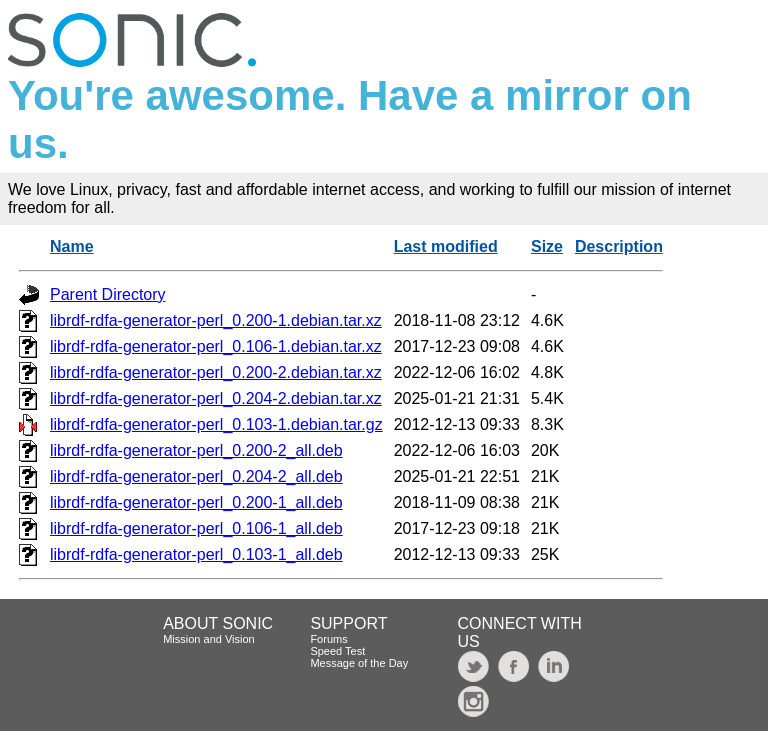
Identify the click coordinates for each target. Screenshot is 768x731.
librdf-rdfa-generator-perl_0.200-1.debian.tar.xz (216, 320)
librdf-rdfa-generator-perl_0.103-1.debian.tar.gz (216, 424)
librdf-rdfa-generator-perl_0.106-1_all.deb (196, 528)
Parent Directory (108, 294)
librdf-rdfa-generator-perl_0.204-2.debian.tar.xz (216, 398)
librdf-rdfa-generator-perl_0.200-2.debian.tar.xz (216, 372)
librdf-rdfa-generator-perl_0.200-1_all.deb (196, 502)
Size (547, 246)
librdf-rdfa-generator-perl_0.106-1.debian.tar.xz (216, 346)
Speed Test (337, 651)
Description (619, 246)
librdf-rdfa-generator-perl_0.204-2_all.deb (196, 476)
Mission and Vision (209, 639)
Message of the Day (359, 663)
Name (72, 246)
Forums (328, 639)
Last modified (446, 246)
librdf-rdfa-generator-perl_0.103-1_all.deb (196, 554)
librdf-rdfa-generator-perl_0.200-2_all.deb (196, 450)
